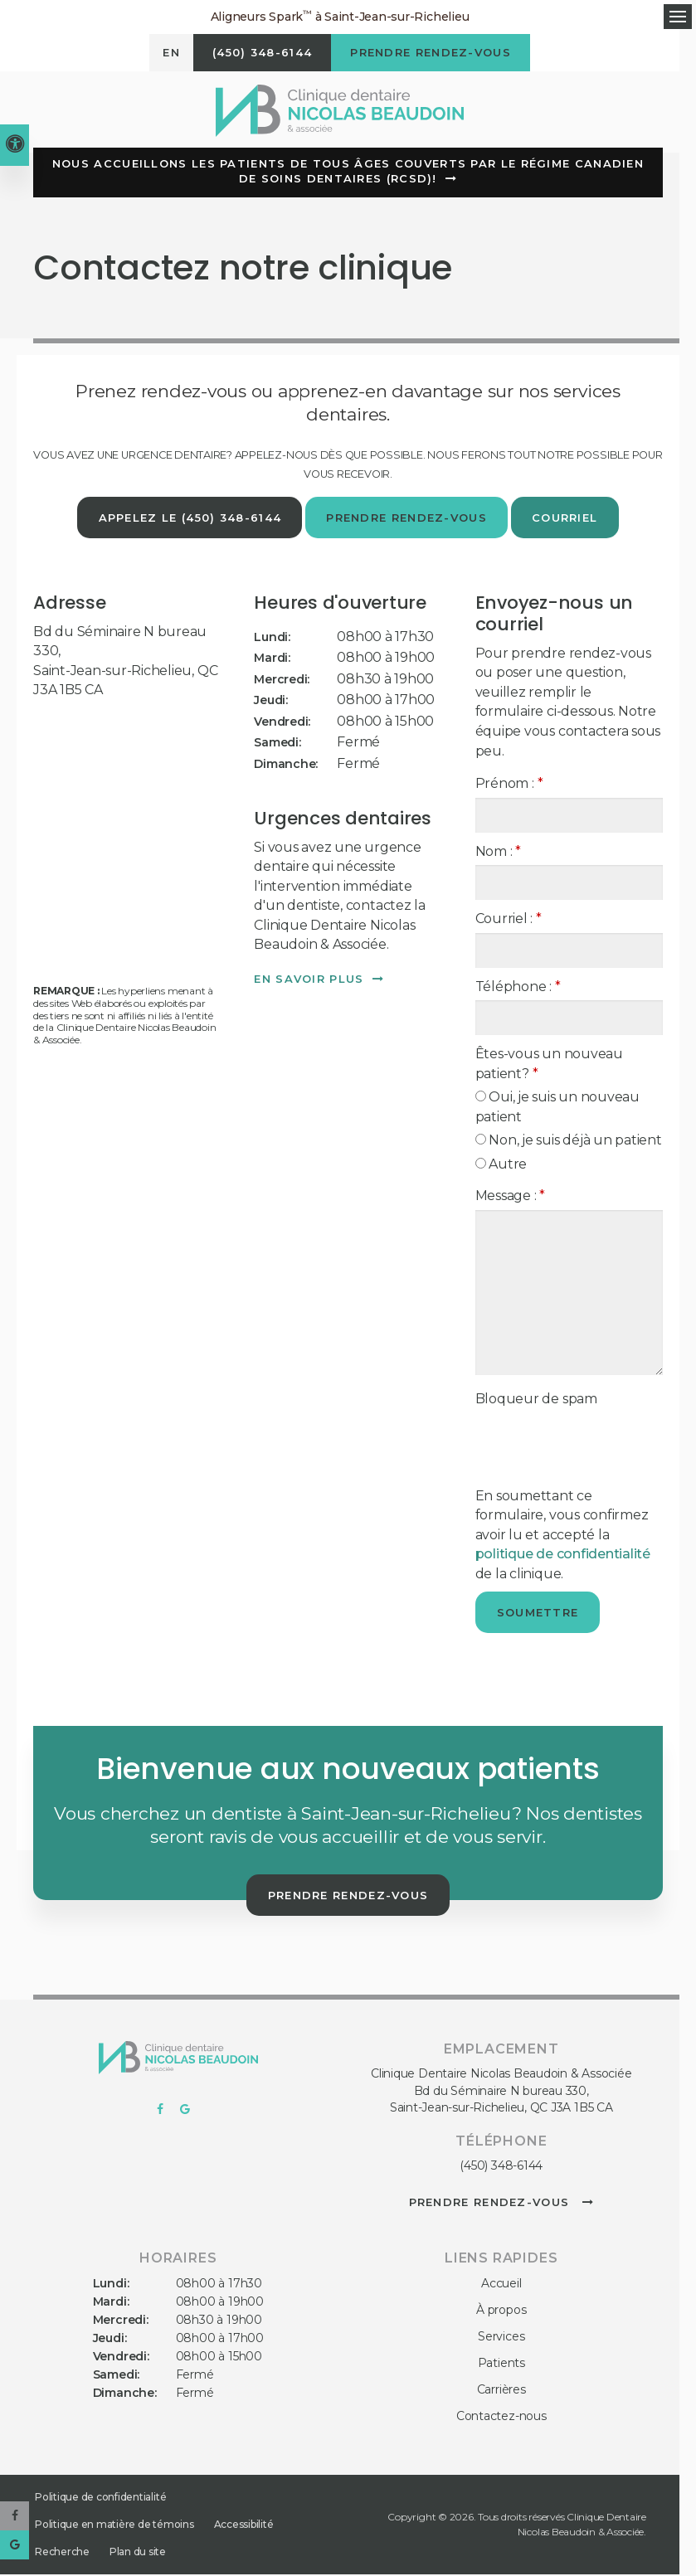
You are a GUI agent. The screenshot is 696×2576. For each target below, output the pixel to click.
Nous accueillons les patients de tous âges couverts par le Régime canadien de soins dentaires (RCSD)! (348, 172)
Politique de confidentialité (100, 2498)
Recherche (62, 2553)
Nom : (498, 853)
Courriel (566, 519)
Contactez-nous (501, 2417)
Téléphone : (518, 988)
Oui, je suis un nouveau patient (557, 1108)
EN (166, 54)
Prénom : (509, 785)
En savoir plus (308, 980)
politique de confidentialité (562, 1555)
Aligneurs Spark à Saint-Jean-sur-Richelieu (340, 16)
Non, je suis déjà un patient (568, 1141)
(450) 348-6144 (501, 2167)
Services (501, 2338)
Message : (510, 1197)
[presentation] (572, 1440)
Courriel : (508, 920)
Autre (501, 1166)
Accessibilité (244, 2526)
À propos (501, 2311)
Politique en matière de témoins (114, 2526)
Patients (501, 2364)
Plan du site (138, 2553)
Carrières (501, 2391)
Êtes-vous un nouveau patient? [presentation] (549, 1065)
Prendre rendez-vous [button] (433, 54)
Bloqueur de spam (536, 1400)
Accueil (501, 2284)
